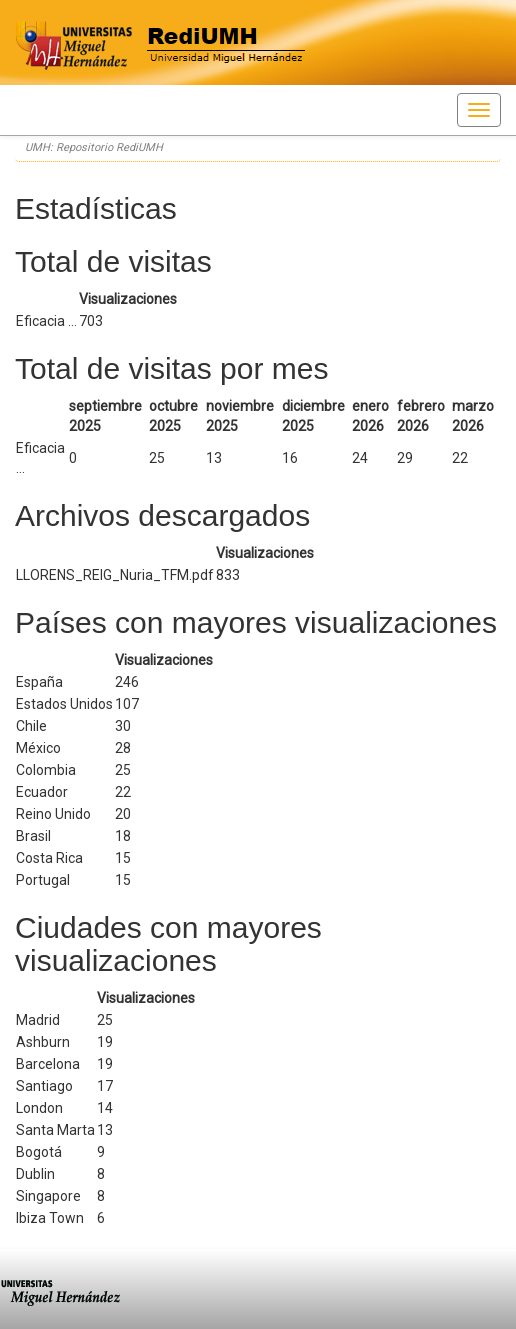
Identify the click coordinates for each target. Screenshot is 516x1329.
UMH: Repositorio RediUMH (94, 147)
